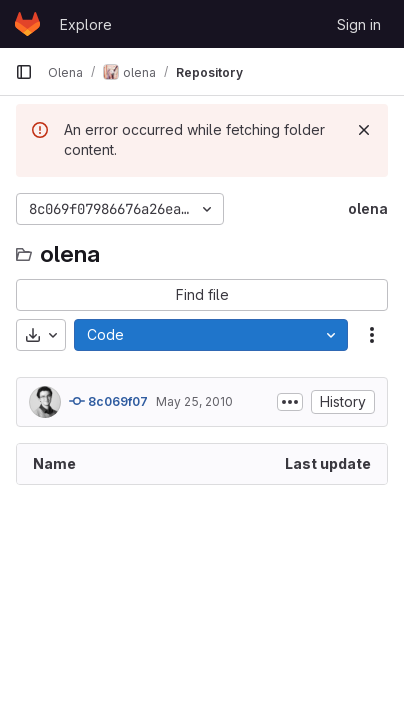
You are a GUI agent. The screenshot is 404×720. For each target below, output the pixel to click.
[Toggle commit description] (290, 402)
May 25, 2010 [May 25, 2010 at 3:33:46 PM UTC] (194, 401)
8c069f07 (108, 401)
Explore (86, 24)
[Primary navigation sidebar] (24, 72)
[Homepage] (27, 24)
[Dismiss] (364, 130)
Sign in (359, 24)
